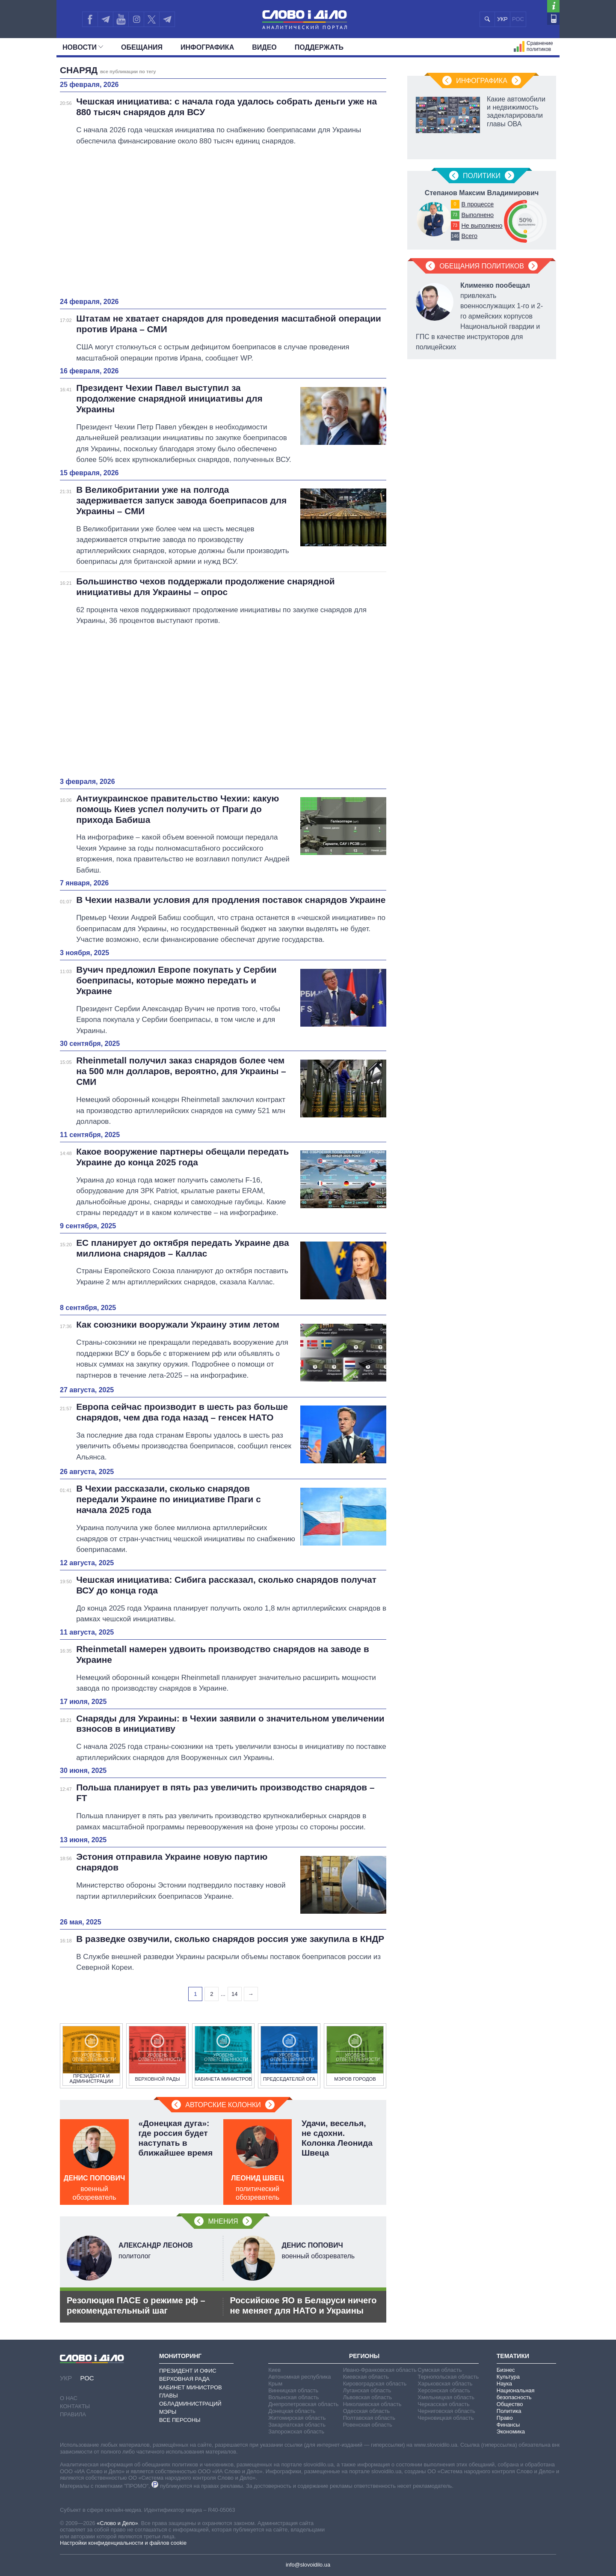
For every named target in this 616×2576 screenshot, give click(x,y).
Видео (264, 47)
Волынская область (293, 2397)
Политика (509, 2411)
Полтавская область (369, 2418)
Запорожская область (296, 2431)
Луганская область (367, 2390)
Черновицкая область (446, 2418)
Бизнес (506, 2370)
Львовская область (367, 2397)
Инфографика (207, 47)
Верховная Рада (184, 2379)
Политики (481, 175)
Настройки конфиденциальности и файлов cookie (123, 2543)
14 (234, 1994)
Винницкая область (293, 2390)
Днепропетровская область (303, 2404)
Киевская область (366, 2376)
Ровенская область (367, 2424)
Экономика (511, 2431)
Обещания (142, 47)
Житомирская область (297, 2418)
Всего (469, 235)
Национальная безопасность (516, 2393)
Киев (274, 2370)
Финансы (508, 2424)
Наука (504, 2383)
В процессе (477, 204)
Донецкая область (291, 2411)
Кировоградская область (375, 2383)
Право (505, 2418)
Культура (508, 2376)
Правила (73, 2414)
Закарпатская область (297, 2424)
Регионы (364, 2356)
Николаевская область (372, 2404)
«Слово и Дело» (117, 2523)
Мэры (167, 2412)
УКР (502, 19)
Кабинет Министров (190, 2387)
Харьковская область (445, 2383)
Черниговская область (446, 2411)
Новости (82, 47)
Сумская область (440, 2370)
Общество (510, 2404)
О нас (68, 2398)
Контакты (75, 2406)
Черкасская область (443, 2404)
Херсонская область (444, 2390)
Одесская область (366, 2411)
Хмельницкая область (446, 2397)
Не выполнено (481, 225)
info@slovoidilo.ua (308, 2564)
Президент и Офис (187, 2371)
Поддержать (319, 47)
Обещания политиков (481, 266)
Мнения (223, 2221)
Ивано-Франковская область (380, 2370)
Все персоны (180, 2420)
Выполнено (477, 214)
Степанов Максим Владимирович (482, 193)
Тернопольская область (448, 2376)
